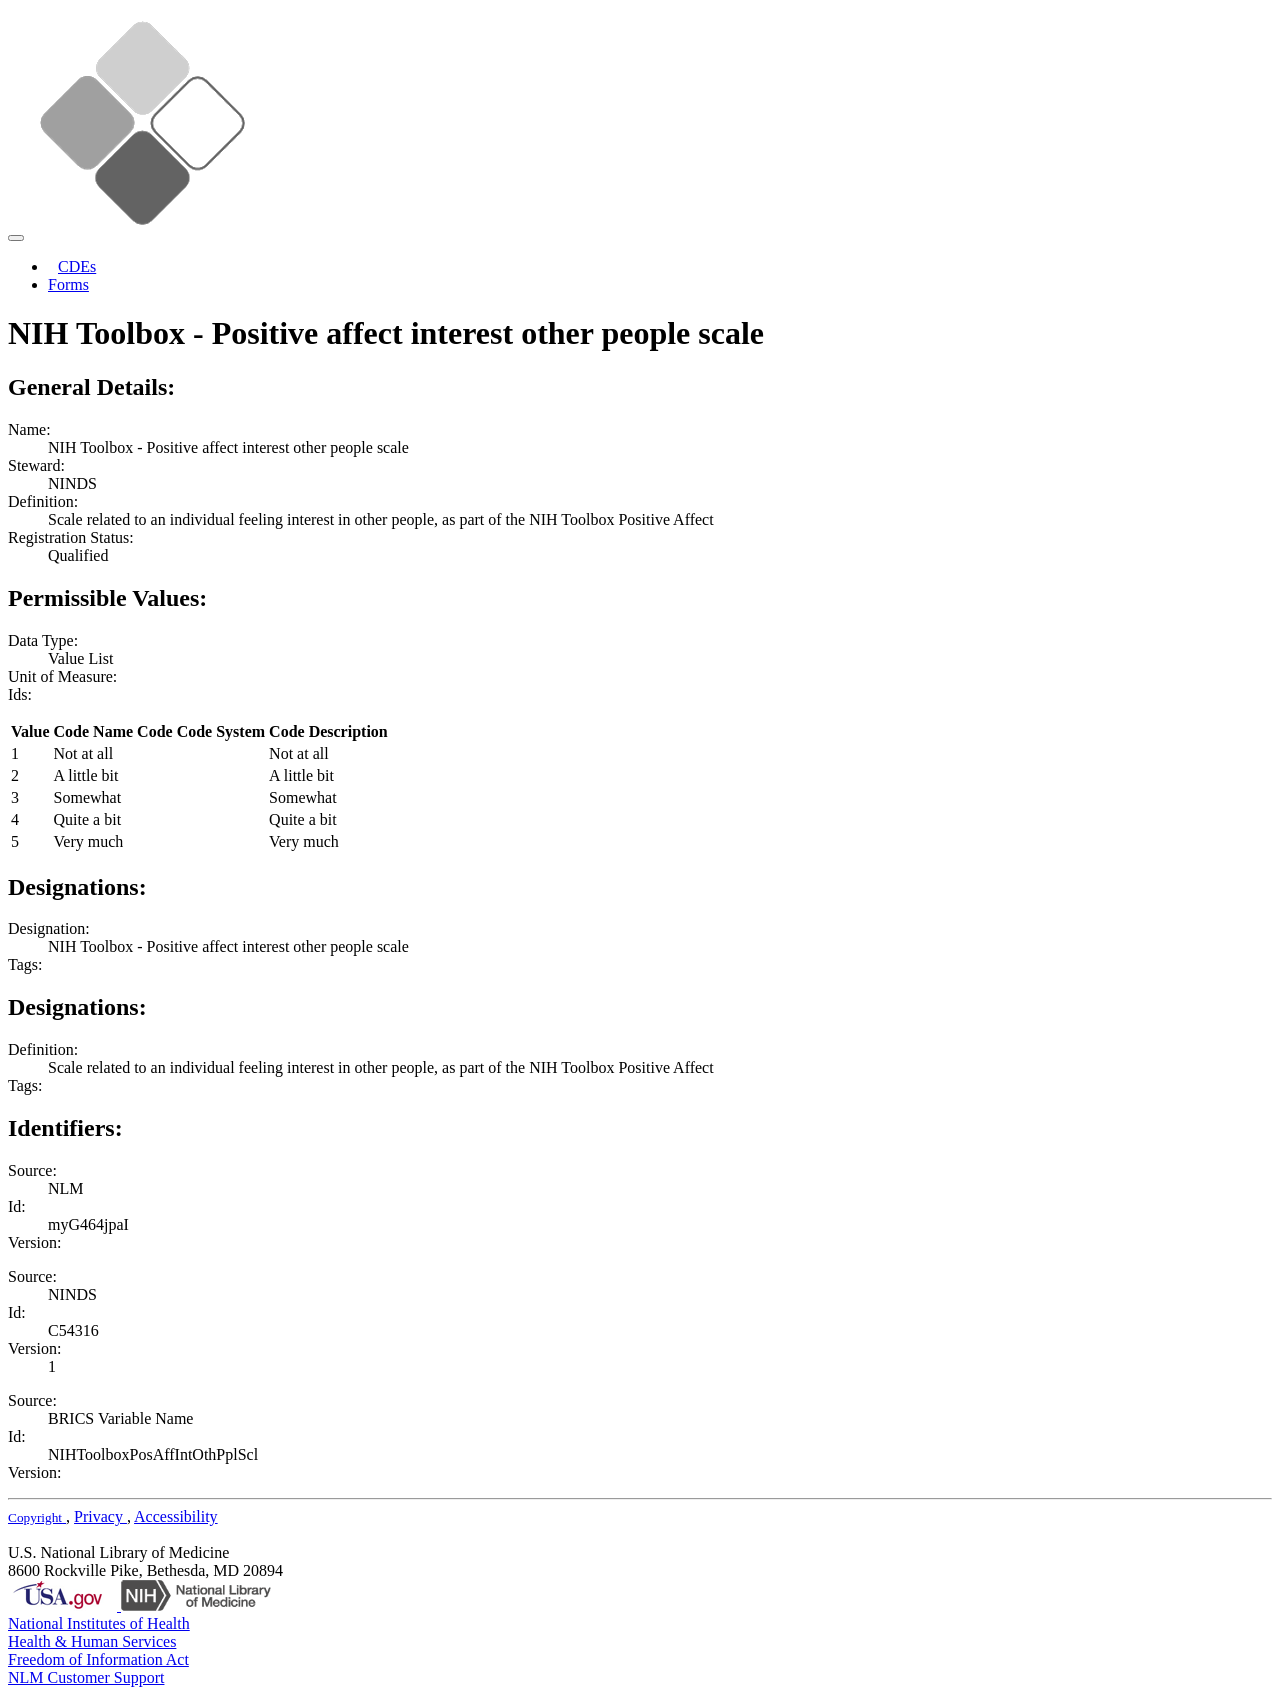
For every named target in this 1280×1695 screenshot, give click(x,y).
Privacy (100, 1516)
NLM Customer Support (86, 1677)
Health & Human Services (92, 1641)
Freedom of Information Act (98, 1659)
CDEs (77, 266)
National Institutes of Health (99, 1623)
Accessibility (176, 1516)
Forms (68, 284)
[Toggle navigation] (16, 238)
